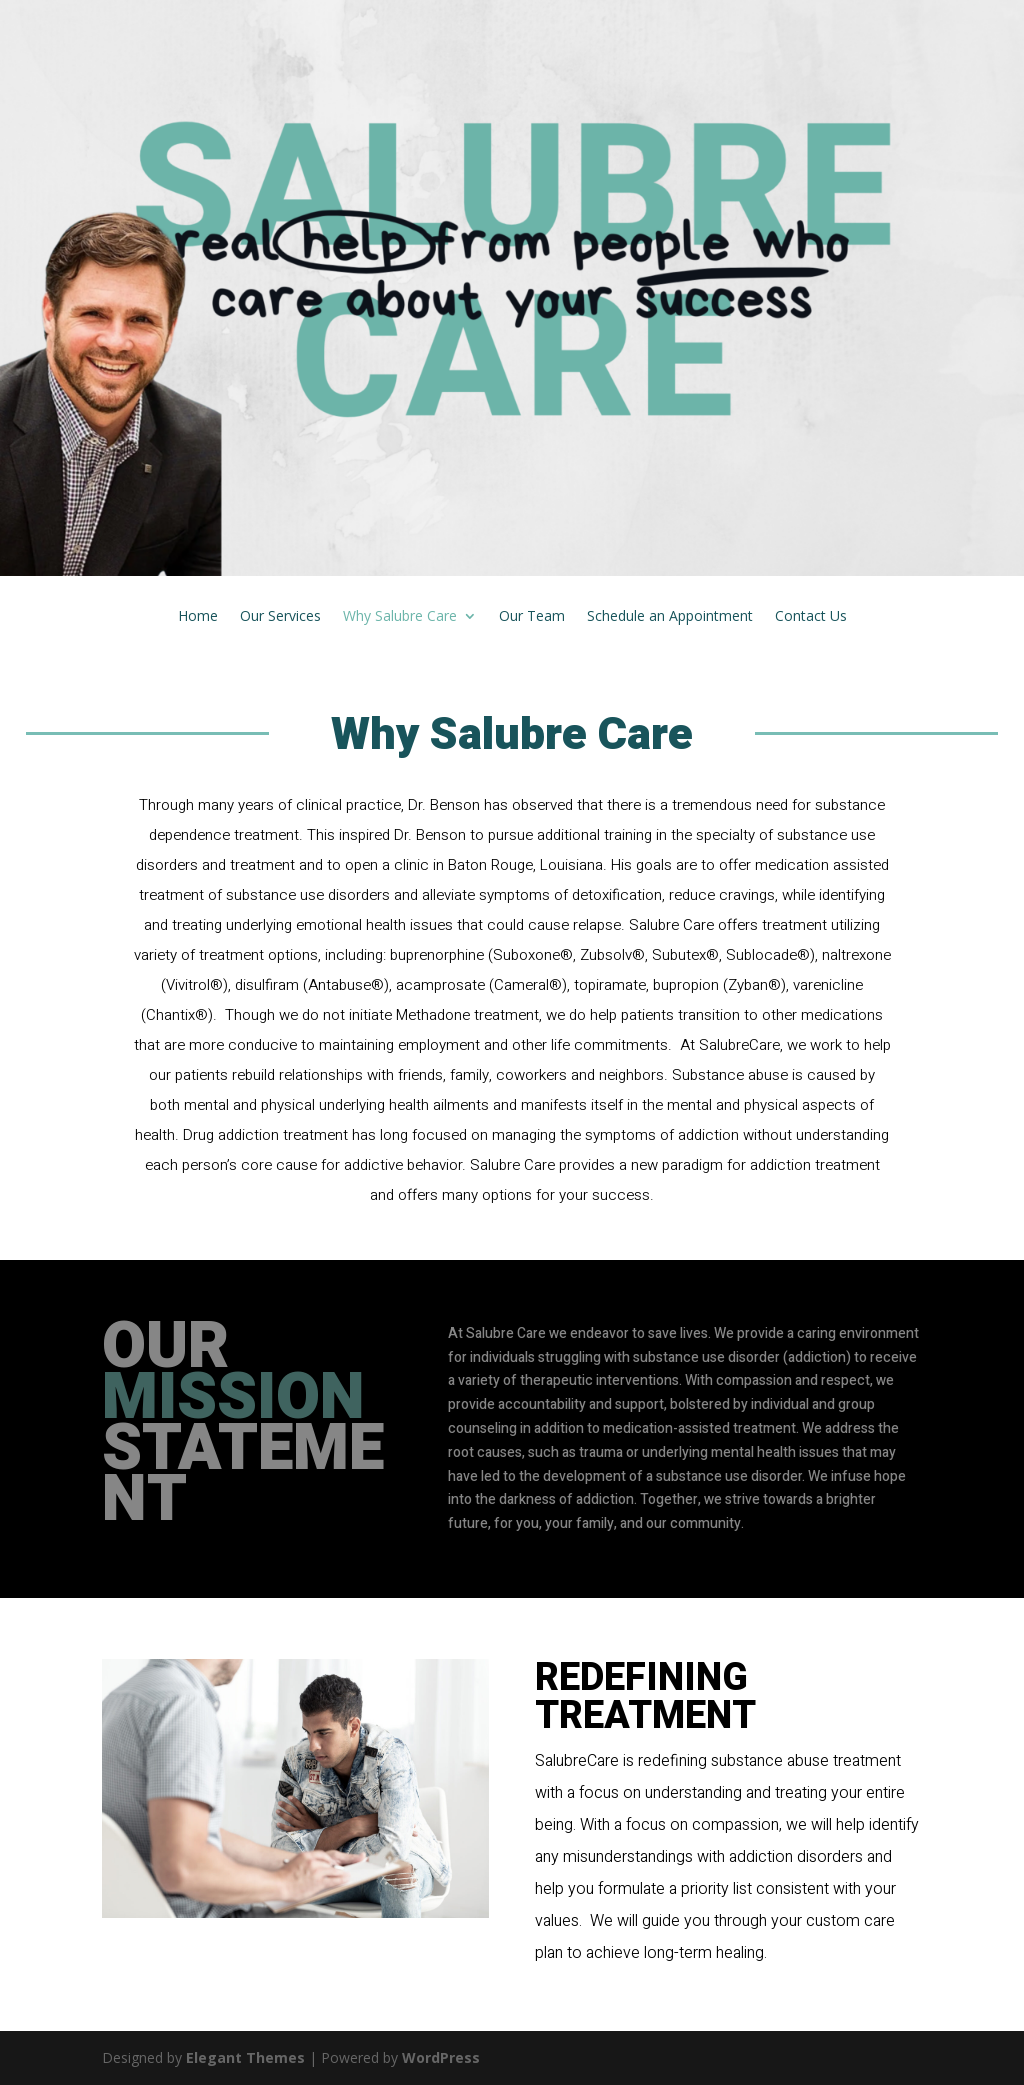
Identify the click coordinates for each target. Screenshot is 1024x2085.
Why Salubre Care (400, 617)
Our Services (280, 617)
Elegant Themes (245, 2057)
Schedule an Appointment (670, 617)
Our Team (532, 617)
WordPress (441, 2057)
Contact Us (811, 617)
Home (198, 617)
